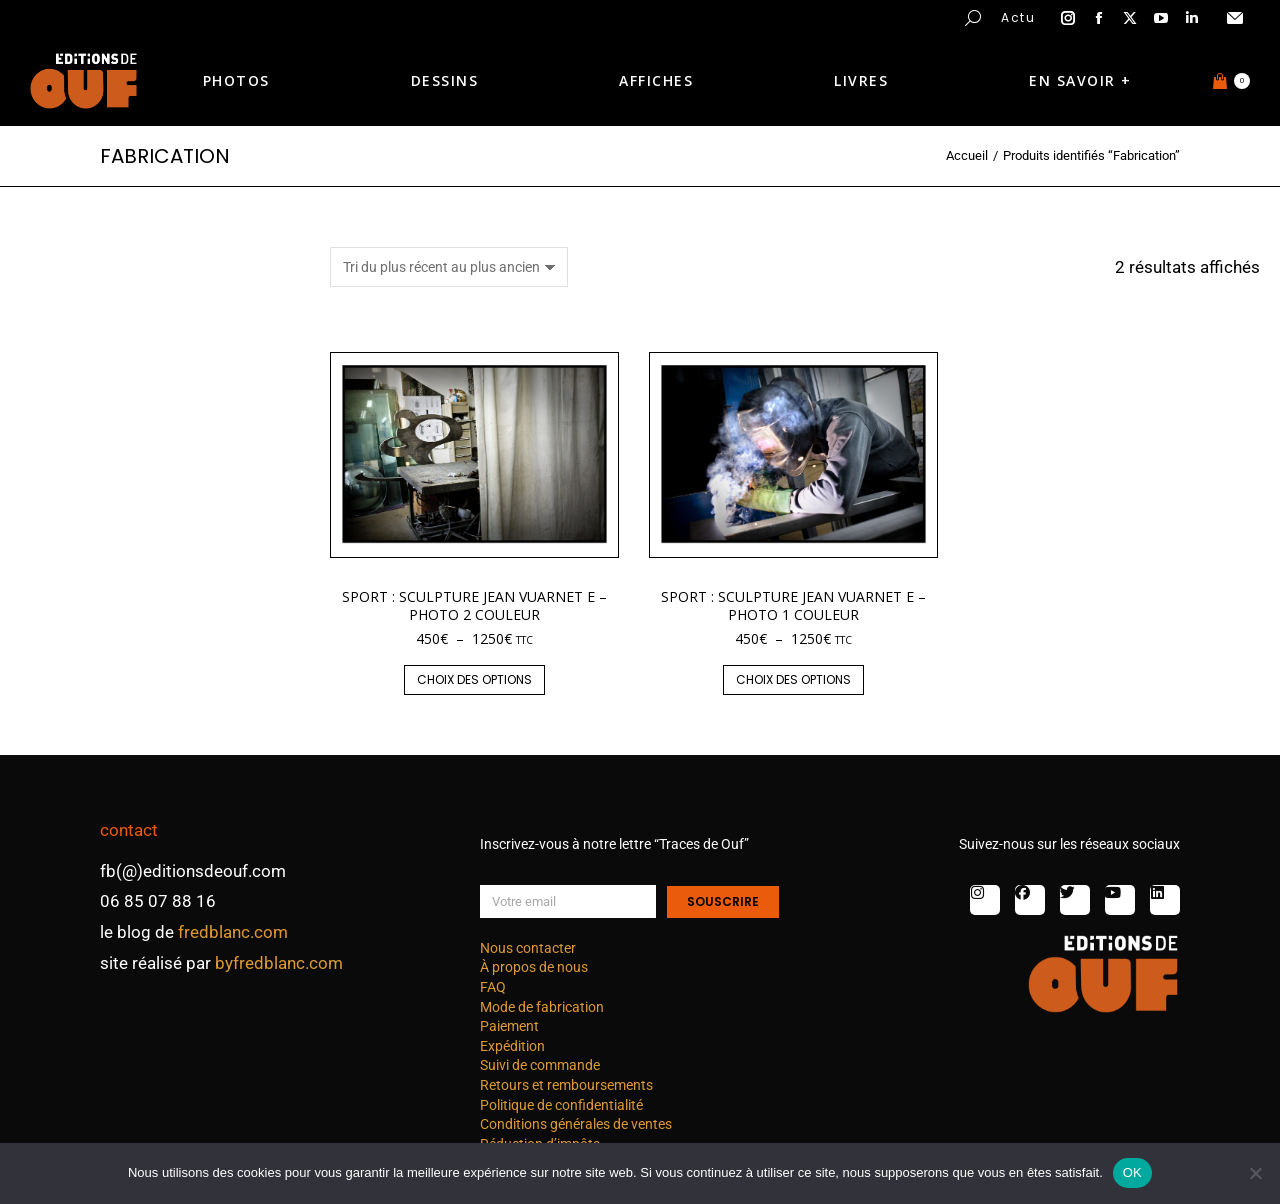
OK (1132, 1172)
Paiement (509, 1026)
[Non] (1255, 1173)
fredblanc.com (233, 932)
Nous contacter (528, 948)
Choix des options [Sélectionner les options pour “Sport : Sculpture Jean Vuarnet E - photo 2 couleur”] (474, 679)
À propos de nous (534, 967)
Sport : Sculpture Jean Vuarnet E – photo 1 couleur (793, 605)
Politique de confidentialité (561, 1105)
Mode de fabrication (542, 1007)
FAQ (493, 987)
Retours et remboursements (566, 1085)
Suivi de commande (540, 1065)
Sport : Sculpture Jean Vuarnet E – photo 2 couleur (474, 605)
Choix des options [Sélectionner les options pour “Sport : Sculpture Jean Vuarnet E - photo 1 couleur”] (793, 679)
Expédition (512, 1046)
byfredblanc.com (279, 963)
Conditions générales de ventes (576, 1124)
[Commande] (449, 267)
